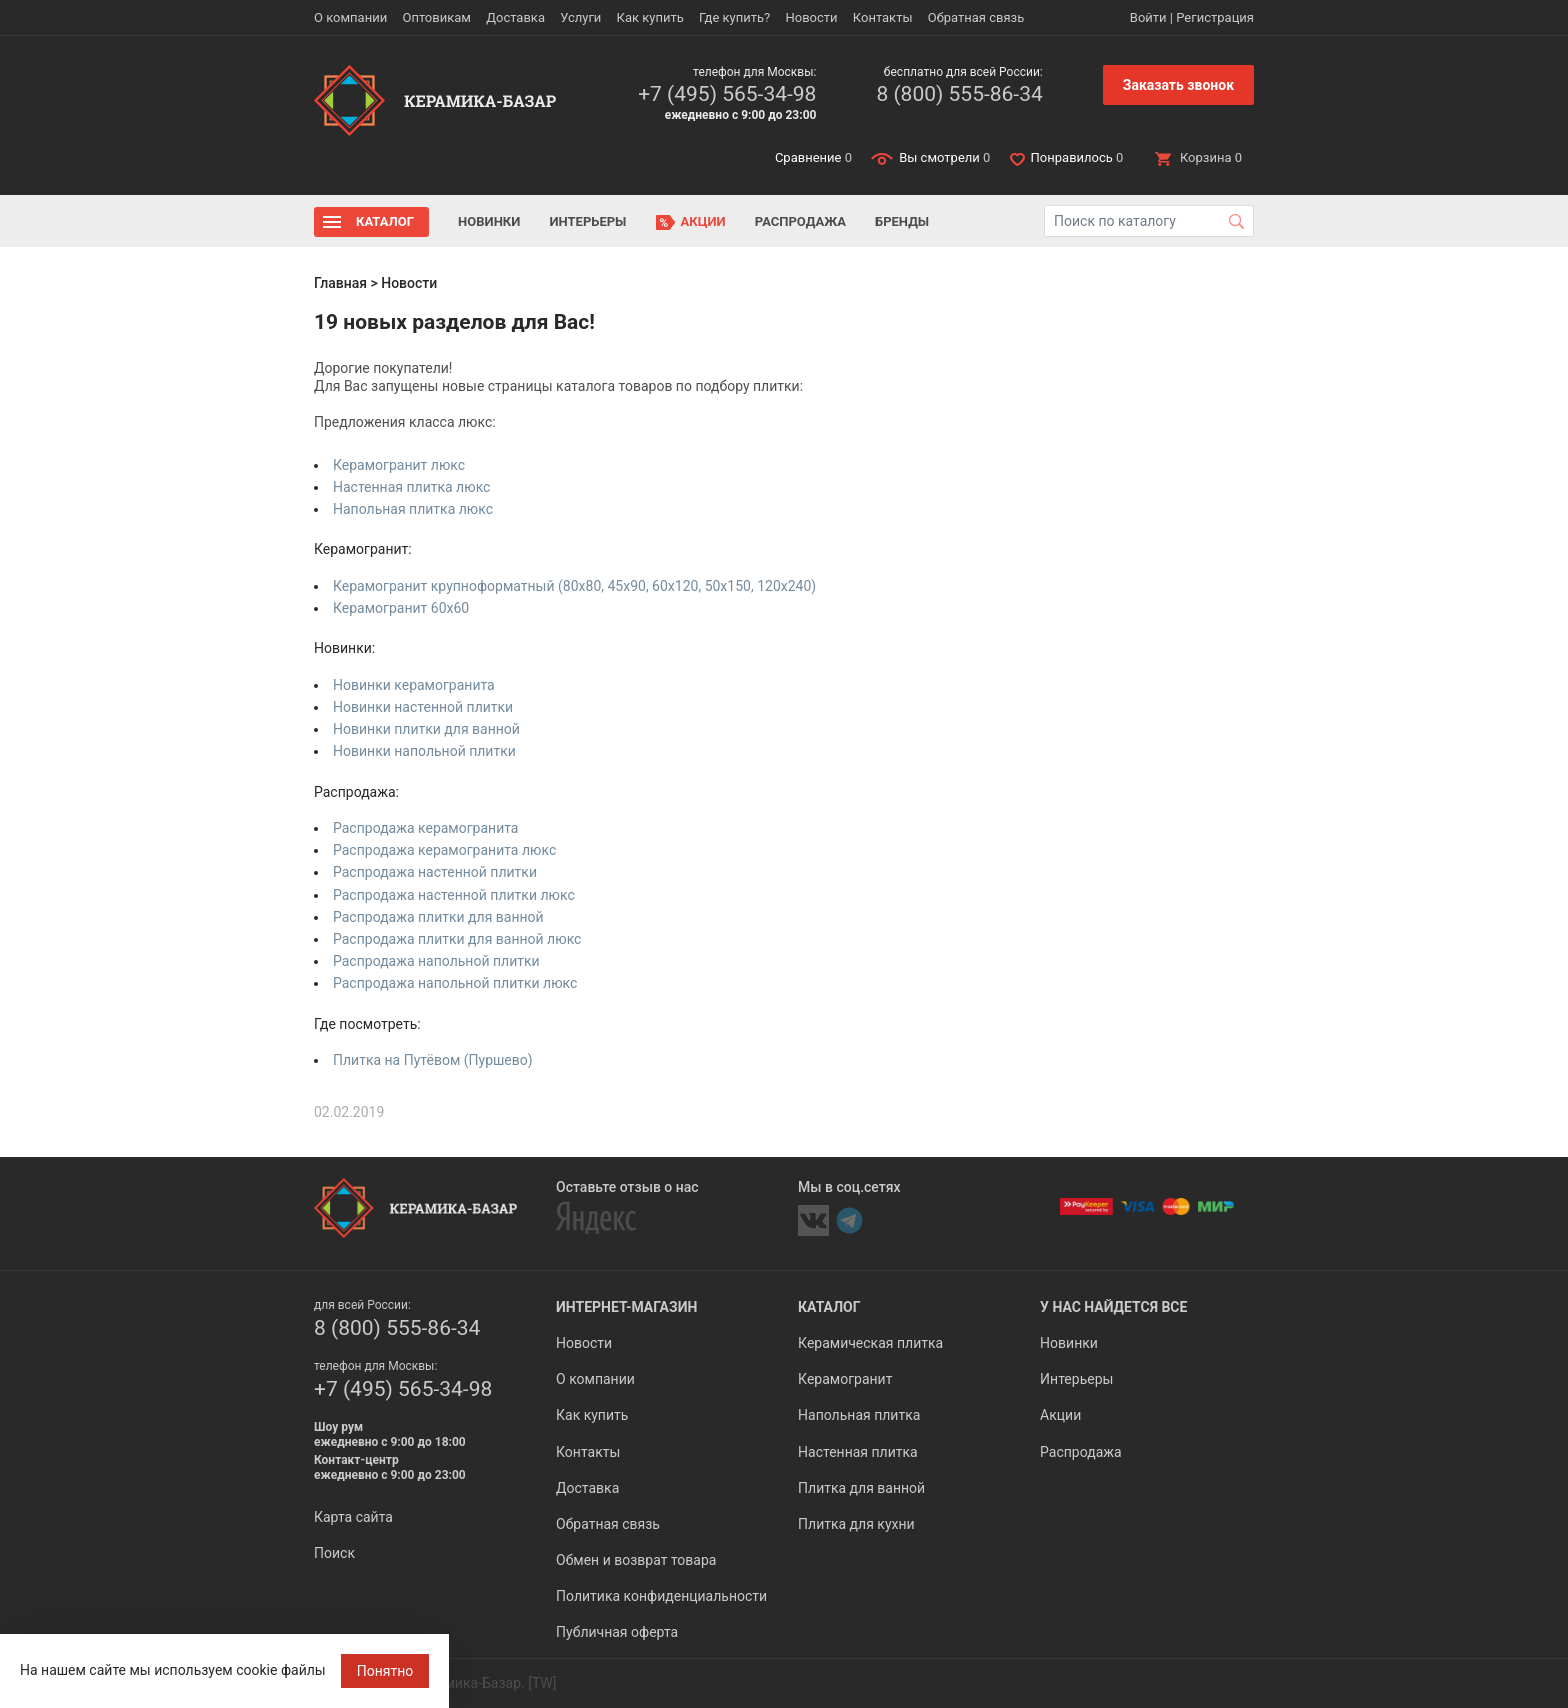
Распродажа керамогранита (426, 828)
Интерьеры (587, 221)
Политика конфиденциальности (661, 1596)
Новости (811, 17)
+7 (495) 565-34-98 (727, 94)
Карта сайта (353, 1517)
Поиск (334, 1553)
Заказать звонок (1178, 85)
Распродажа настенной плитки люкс (454, 895)
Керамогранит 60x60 (401, 608)
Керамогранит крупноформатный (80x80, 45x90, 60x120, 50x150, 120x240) (574, 586)
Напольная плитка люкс (413, 509)
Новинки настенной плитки (423, 707)
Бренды (902, 221)
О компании (350, 17)
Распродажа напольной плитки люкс (455, 983)
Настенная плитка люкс (411, 487)
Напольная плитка (859, 1415)
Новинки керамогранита (414, 685)
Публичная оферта (617, 1632)
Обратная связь (976, 17)
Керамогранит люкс (399, 465)
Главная (340, 283)
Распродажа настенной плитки (435, 872)
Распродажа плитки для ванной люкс (457, 939)
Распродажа (800, 221)
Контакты (883, 17)
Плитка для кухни (856, 1524)
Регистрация (1215, 17)
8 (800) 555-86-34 (959, 94)
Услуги (580, 17)
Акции (703, 221)
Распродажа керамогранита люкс (444, 850)
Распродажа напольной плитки (436, 961)
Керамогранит (845, 1379)
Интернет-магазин (626, 1307)
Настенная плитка (858, 1452)
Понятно (385, 1671)
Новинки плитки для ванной (426, 729)
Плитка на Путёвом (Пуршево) (433, 1060)
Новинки (489, 221)
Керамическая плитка (870, 1343)
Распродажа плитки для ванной (438, 917)
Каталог (385, 221)
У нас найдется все (1113, 1307)
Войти (1148, 17)
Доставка (515, 17)
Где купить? (734, 17)
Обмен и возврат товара (636, 1560)
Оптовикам (436, 17)
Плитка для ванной (861, 1488)
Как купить (650, 17)
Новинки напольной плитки (424, 751)
